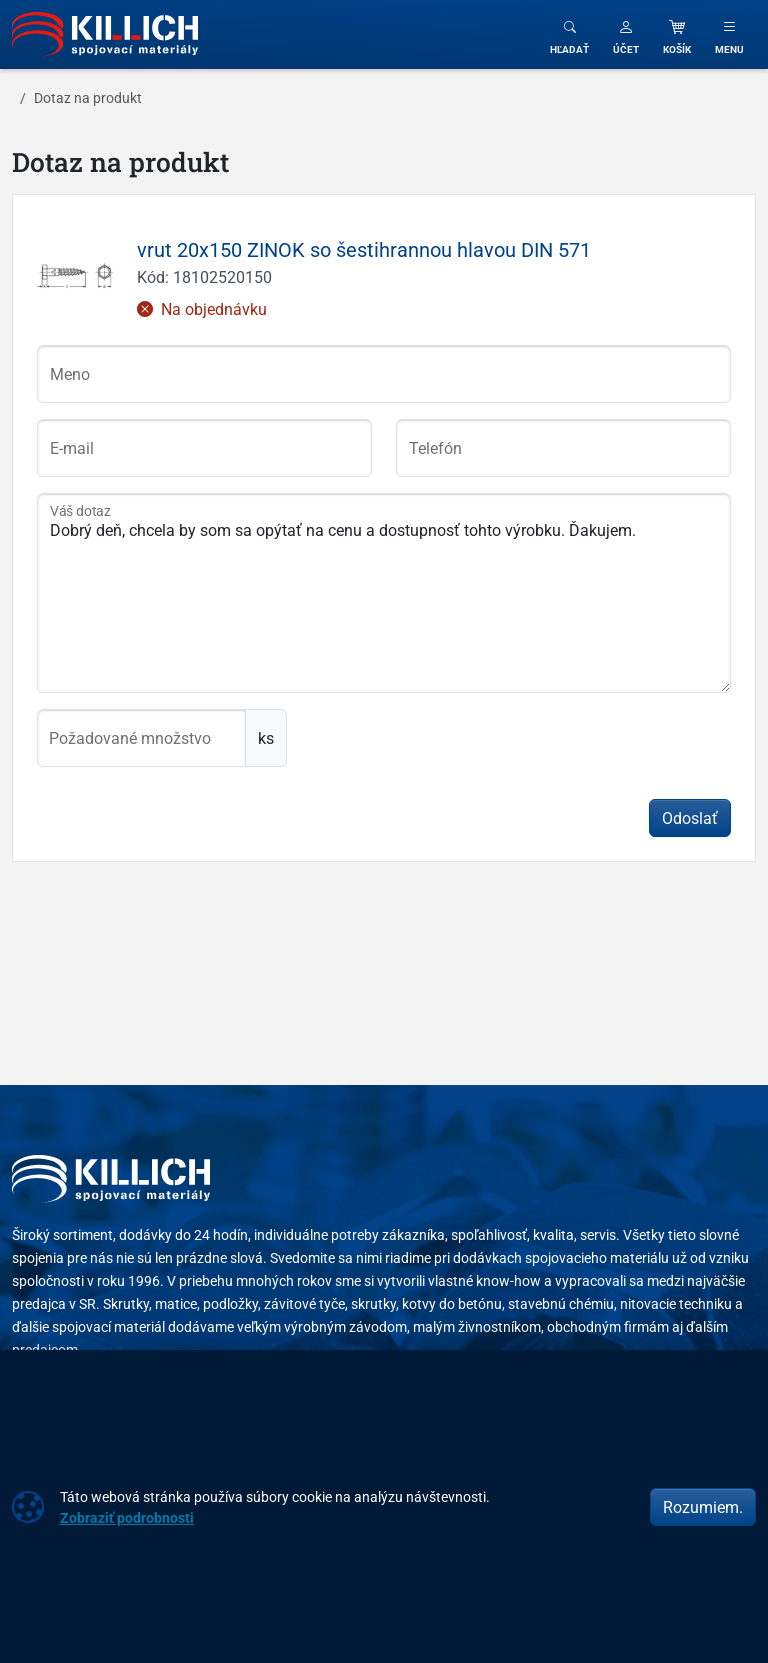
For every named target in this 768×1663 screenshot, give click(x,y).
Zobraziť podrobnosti (127, 1517)
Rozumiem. (703, 1507)
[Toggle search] (569, 34)
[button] (626, 34)
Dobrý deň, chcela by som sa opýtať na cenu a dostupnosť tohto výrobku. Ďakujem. (384, 593)
